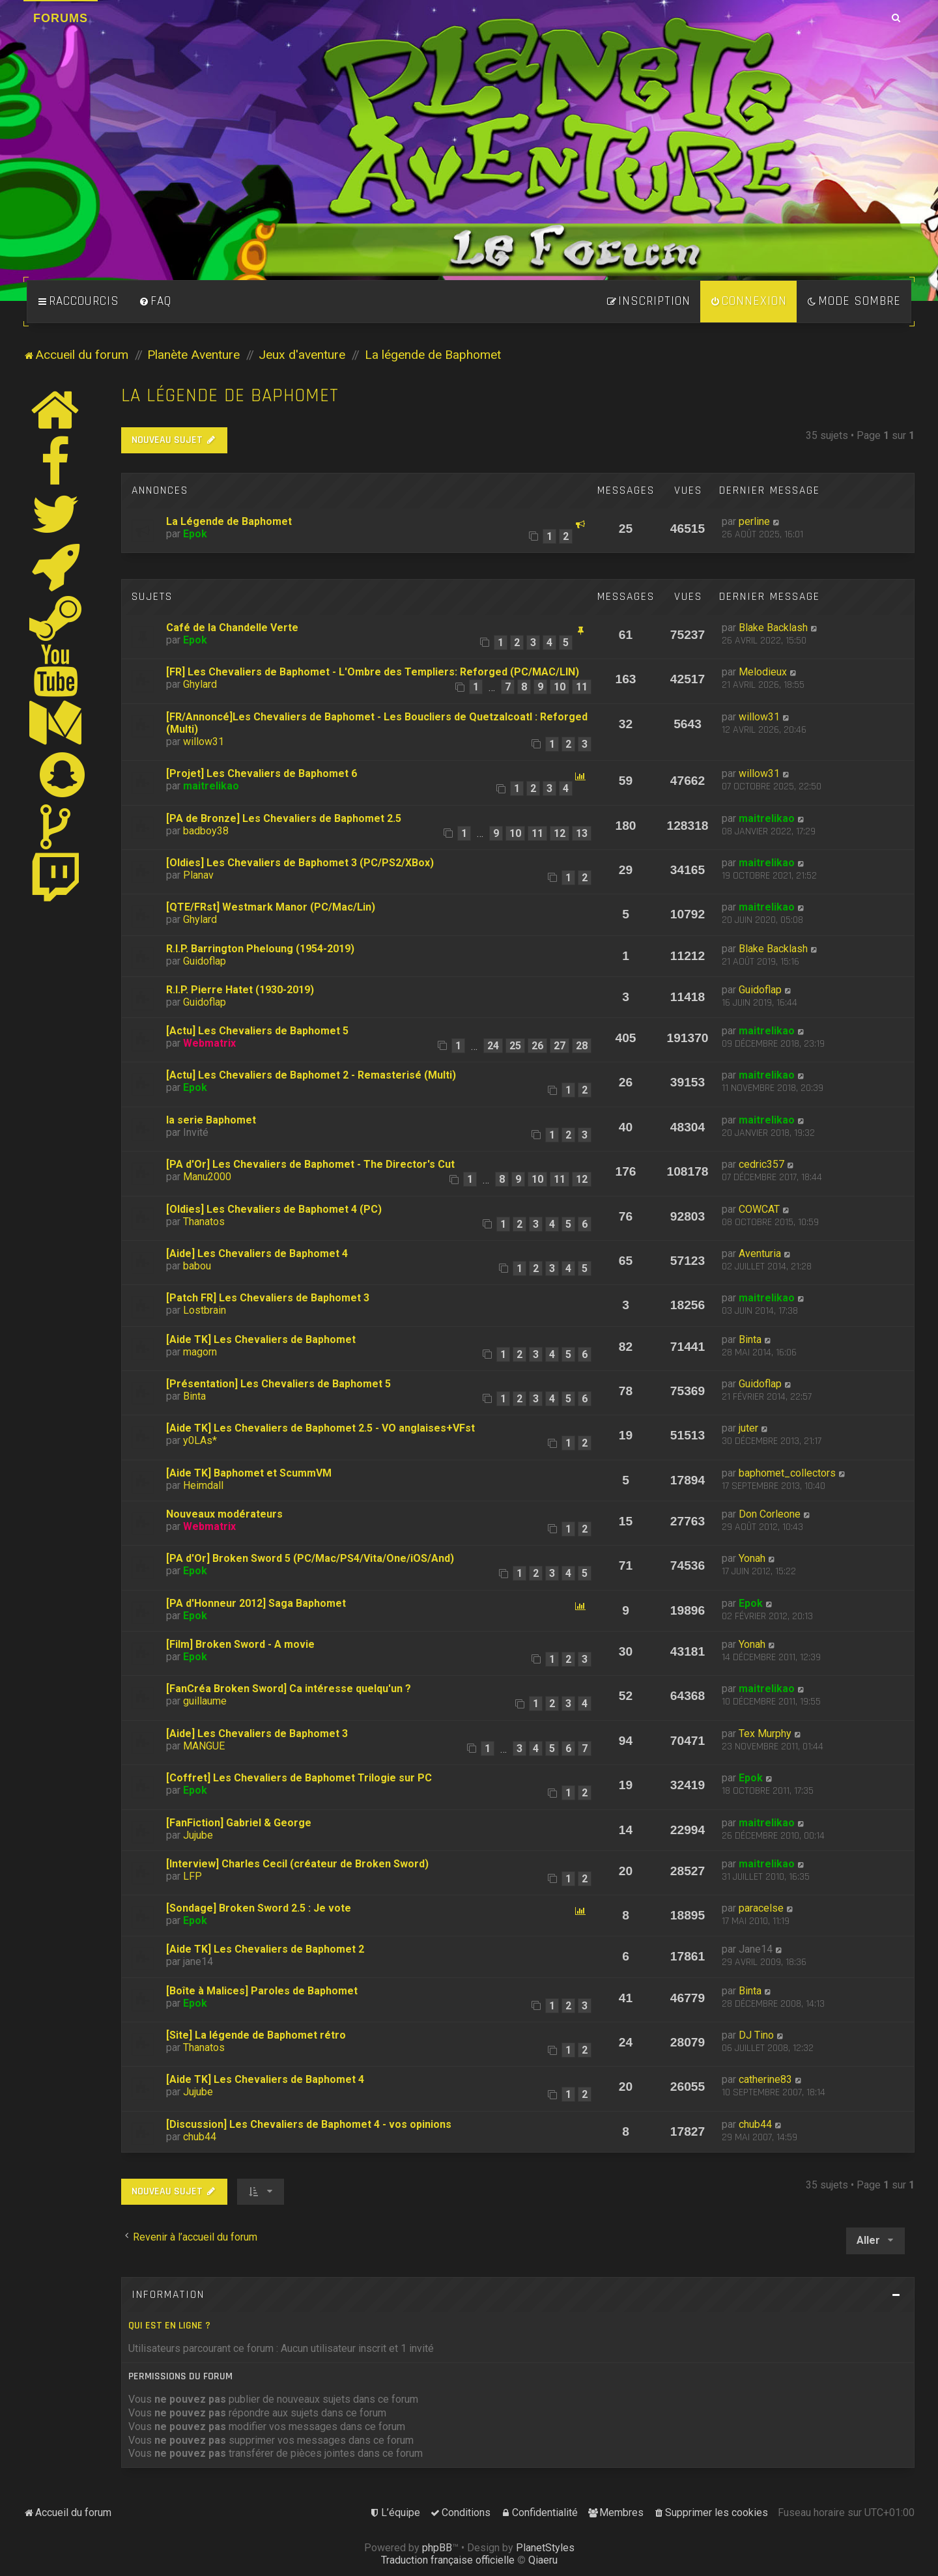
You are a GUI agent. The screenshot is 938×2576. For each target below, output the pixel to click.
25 (515, 1046)
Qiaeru (543, 2560)
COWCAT (759, 1209)
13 (582, 833)
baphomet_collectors (787, 1473)
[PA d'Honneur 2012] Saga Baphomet (256, 1603)
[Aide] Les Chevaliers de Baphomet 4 (257, 1253)
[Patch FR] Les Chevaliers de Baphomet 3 (267, 1298)
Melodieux (763, 672)
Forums (60, 18)
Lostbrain (204, 1310)
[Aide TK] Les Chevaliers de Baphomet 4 (265, 2079)
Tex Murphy (765, 1733)
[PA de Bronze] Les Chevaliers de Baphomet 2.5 (283, 818)
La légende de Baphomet (230, 396)
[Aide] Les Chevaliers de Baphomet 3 (257, 1733)
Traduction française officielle (448, 2560)
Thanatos (204, 1221)
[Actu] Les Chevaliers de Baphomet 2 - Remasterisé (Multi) (311, 1075)
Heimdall (203, 1485)
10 (559, 687)
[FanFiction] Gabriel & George (238, 1823)
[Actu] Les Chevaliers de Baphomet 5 (257, 1031)
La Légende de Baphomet (229, 521)
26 (537, 1046)
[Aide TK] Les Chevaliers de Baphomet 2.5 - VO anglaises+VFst (320, 1428)
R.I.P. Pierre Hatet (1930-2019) (240, 990)
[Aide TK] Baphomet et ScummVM (249, 1473)
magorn (200, 1352)
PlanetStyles (545, 2547)
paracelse (761, 1908)
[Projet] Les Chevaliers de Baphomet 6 (261, 773)
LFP (192, 1876)
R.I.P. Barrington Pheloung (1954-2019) (260, 948)
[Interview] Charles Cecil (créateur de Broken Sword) (297, 1864)
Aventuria (760, 1253)
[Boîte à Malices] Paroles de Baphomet (262, 1991)
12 (559, 833)
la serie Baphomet (211, 1120)
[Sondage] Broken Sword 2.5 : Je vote (258, 1908)
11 (582, 687)
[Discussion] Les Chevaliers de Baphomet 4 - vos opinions (308, 2124)
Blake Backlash (773, 627)
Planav (198, 875)
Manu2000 (207, 1176)
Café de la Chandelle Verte (232, 627)
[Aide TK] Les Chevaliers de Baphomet (261, 1339)
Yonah (752, 1558)
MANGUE (204, 1746)
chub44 (199, 2136)
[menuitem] (155, 301)
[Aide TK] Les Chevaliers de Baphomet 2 (265, 1949)
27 (559, 1046)
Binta (750, 1339)
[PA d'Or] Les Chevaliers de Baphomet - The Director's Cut (310, 1164)
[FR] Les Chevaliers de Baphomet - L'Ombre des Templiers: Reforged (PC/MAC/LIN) (372, 672)
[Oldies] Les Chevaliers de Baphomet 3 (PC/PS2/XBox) (300, 862)
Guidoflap (204, 961)
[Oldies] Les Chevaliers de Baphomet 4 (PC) (274, 1209)
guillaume (205, 1701)
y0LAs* (200, 1440)
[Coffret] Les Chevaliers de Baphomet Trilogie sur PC (299, 1778)
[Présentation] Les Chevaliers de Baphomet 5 (278, 1384)
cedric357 (761, 1164)
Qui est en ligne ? (169, 2325)
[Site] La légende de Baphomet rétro (256, 2035)
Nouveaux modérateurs (224, 1514)
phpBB (437, 2547)
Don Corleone (770, 1514)
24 (493, 1046)
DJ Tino (756, 2035)
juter (748, 1428)
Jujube (198, 1835)
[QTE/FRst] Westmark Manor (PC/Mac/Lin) (270, 907)
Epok (195, 534)
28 (582, 1046)
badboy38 (206, 831)
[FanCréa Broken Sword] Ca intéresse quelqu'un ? (288, 1688)
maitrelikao (211, 786)
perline (754, 521)
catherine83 (765, 2079)
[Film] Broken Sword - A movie (240, 1644)
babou (197, 1266)
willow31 (203, 741)
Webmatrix (209, 1043)
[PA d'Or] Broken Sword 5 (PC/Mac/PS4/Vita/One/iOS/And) (310, 1558)
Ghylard (200, 684)
